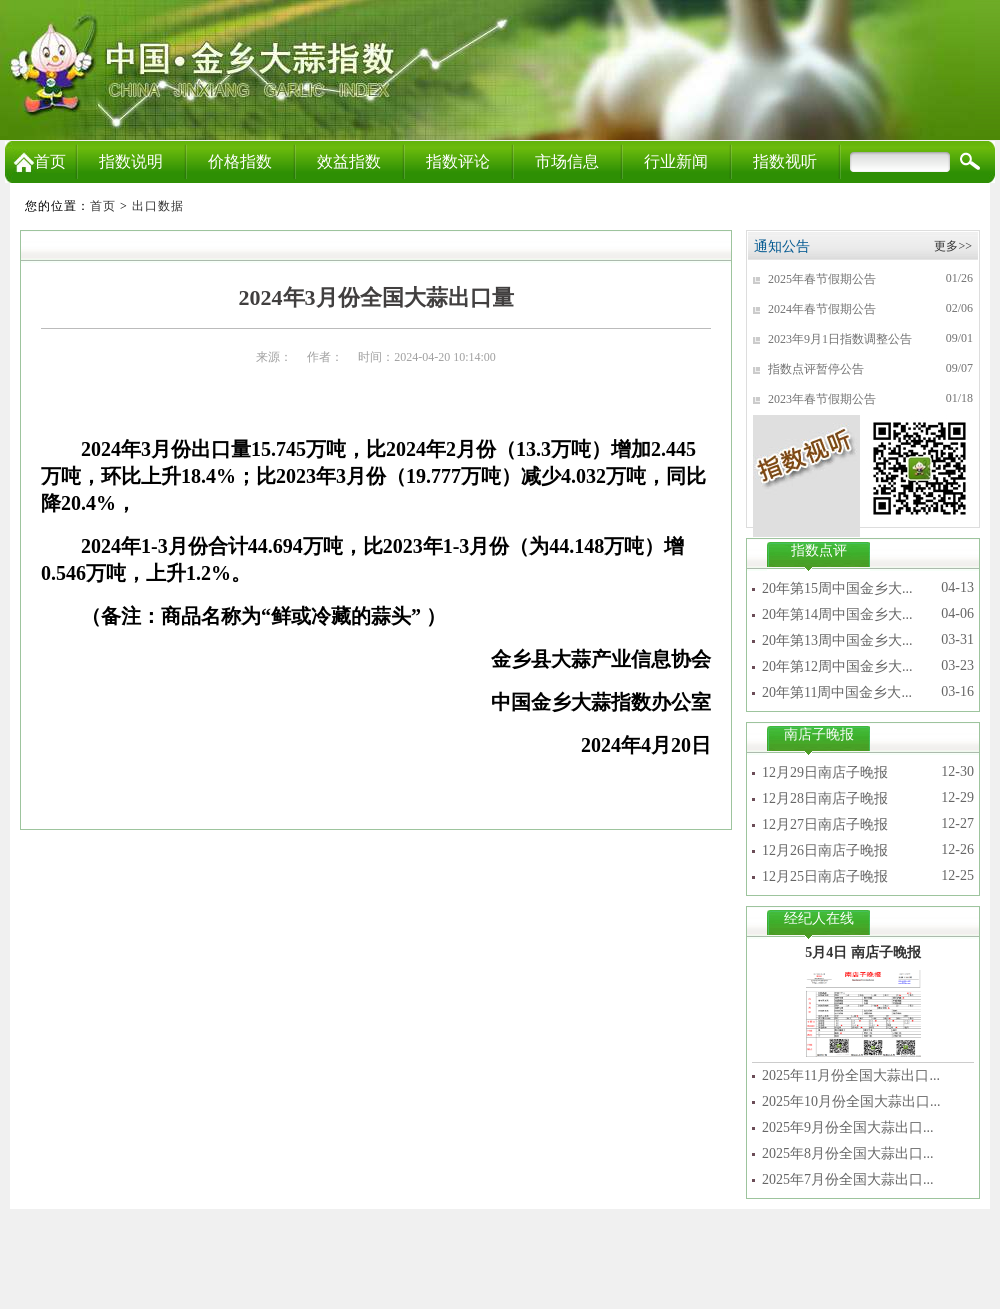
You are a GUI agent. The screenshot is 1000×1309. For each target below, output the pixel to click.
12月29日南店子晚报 (825, 772)
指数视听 (785, 161)
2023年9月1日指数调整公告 (840, 339)
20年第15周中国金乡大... (837, 588)
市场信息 (567, 161)
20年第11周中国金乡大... (837, 692)
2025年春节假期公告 (822, 279)
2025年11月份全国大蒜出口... (851, 1075)
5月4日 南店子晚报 (863, 952)
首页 (40, 161)
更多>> (953, 246)
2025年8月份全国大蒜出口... (848, 1153)
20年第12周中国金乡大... (837, 666)
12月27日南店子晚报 (825, 824)
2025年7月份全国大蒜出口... (848, 1179)
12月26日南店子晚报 (825, 850)
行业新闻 (676, 161)
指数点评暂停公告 (816, 369)
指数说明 (131, 161)
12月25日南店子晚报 (825, 876)
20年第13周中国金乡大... (837, 640)
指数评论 (458, 161)
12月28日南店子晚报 (825, 798)
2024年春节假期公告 (822, 309)
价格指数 (240, 161)
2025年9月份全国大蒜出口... (848, 1127)
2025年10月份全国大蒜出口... (851, 1101)
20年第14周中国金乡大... (837, 614)
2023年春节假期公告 (822, 399)
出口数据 (158, 206)
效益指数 (349, 161)
